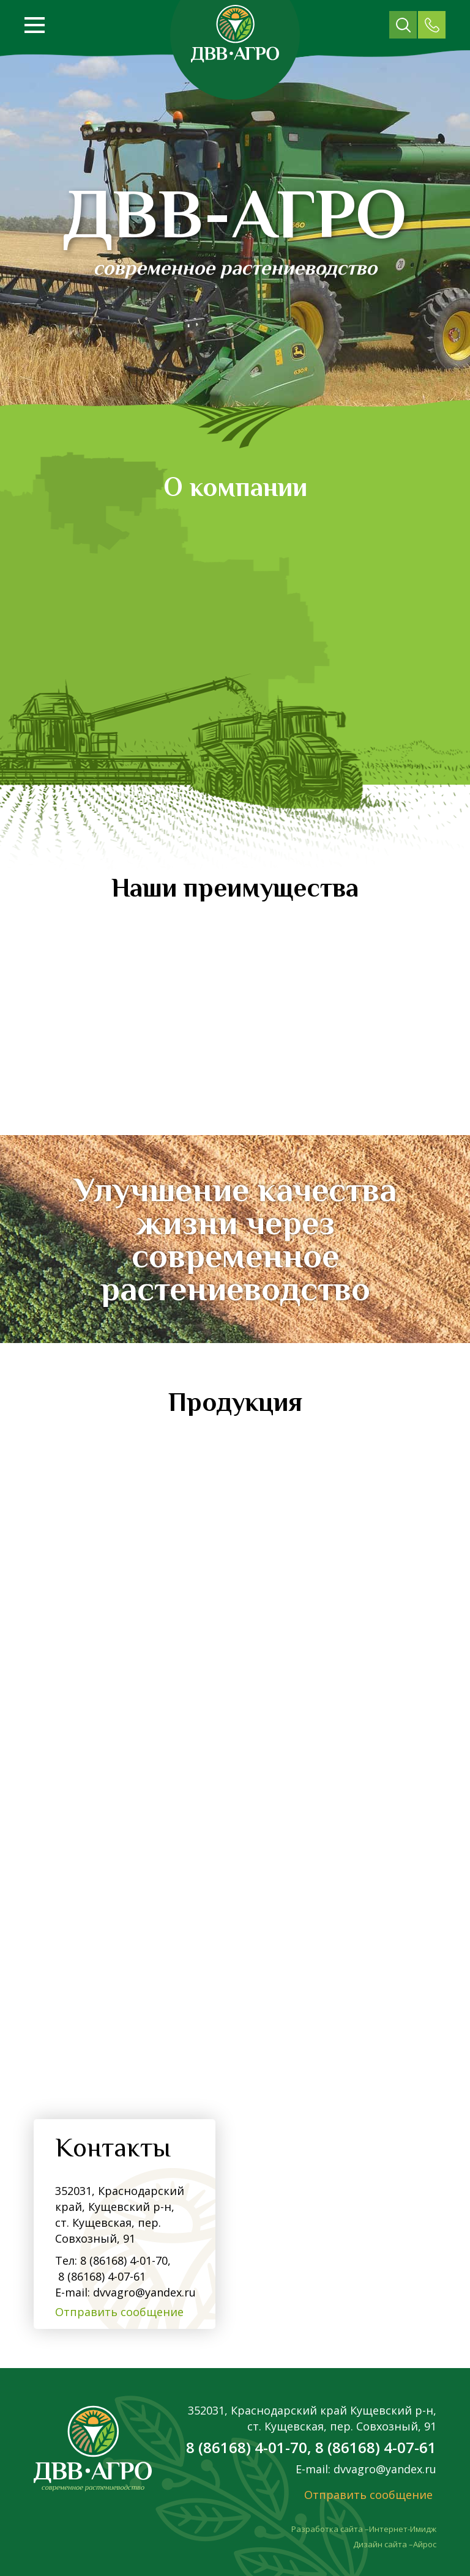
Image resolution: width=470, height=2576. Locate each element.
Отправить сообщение (119, 2311)
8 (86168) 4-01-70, (125, 2260)
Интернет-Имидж (402, 2528)
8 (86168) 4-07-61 (100, 2276)
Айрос (424, 2544)
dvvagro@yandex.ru (144, 2292)
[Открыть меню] (34, 25)
